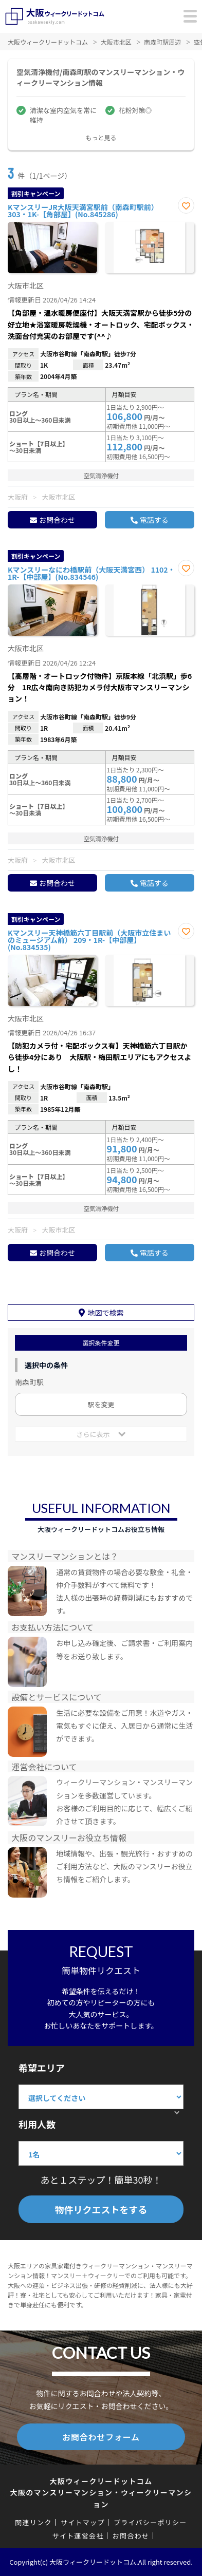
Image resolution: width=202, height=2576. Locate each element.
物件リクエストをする (101, 2209)
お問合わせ (57, 520)
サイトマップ (83, 2522)
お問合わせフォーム (101, 2437)
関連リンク (33, 2522)
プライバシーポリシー (150, 2522)
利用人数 (37, 2124)
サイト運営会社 (78, 2535)
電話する (154, 520)
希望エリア (42, 2067)
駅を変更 (100, 1404)
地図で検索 (106, 1313)
